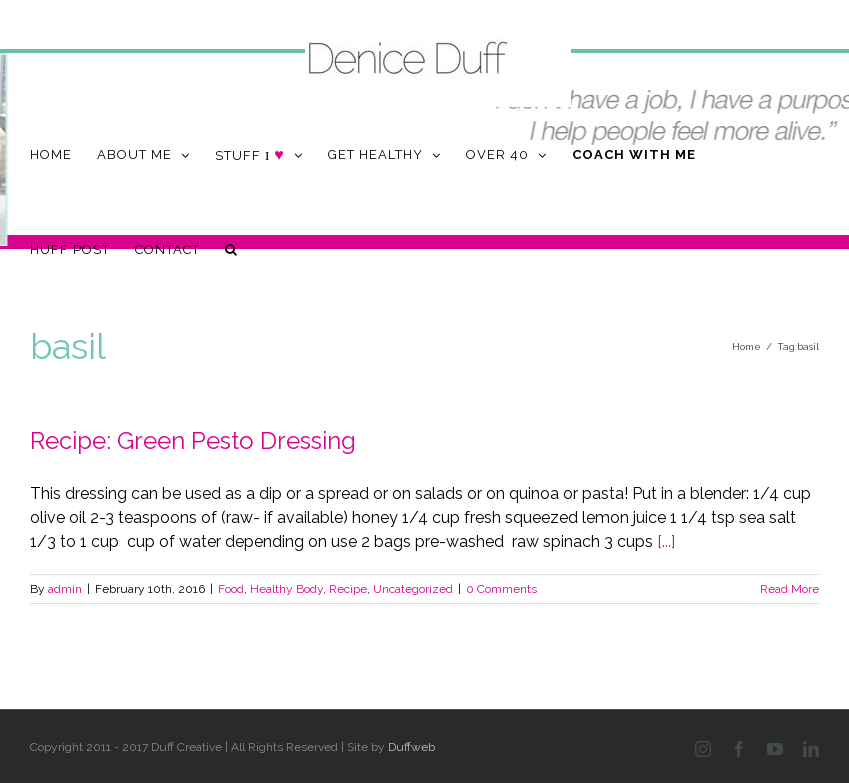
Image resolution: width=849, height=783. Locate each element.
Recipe (348, 589)
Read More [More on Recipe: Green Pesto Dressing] (789, 589)
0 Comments (501, 589)
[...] (666, 541)
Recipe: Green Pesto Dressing (193, 440)
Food (231, 589)
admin (65, 589)
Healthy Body (286, 589)
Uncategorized (413, 589)
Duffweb (411, 747)
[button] (231, 249)
